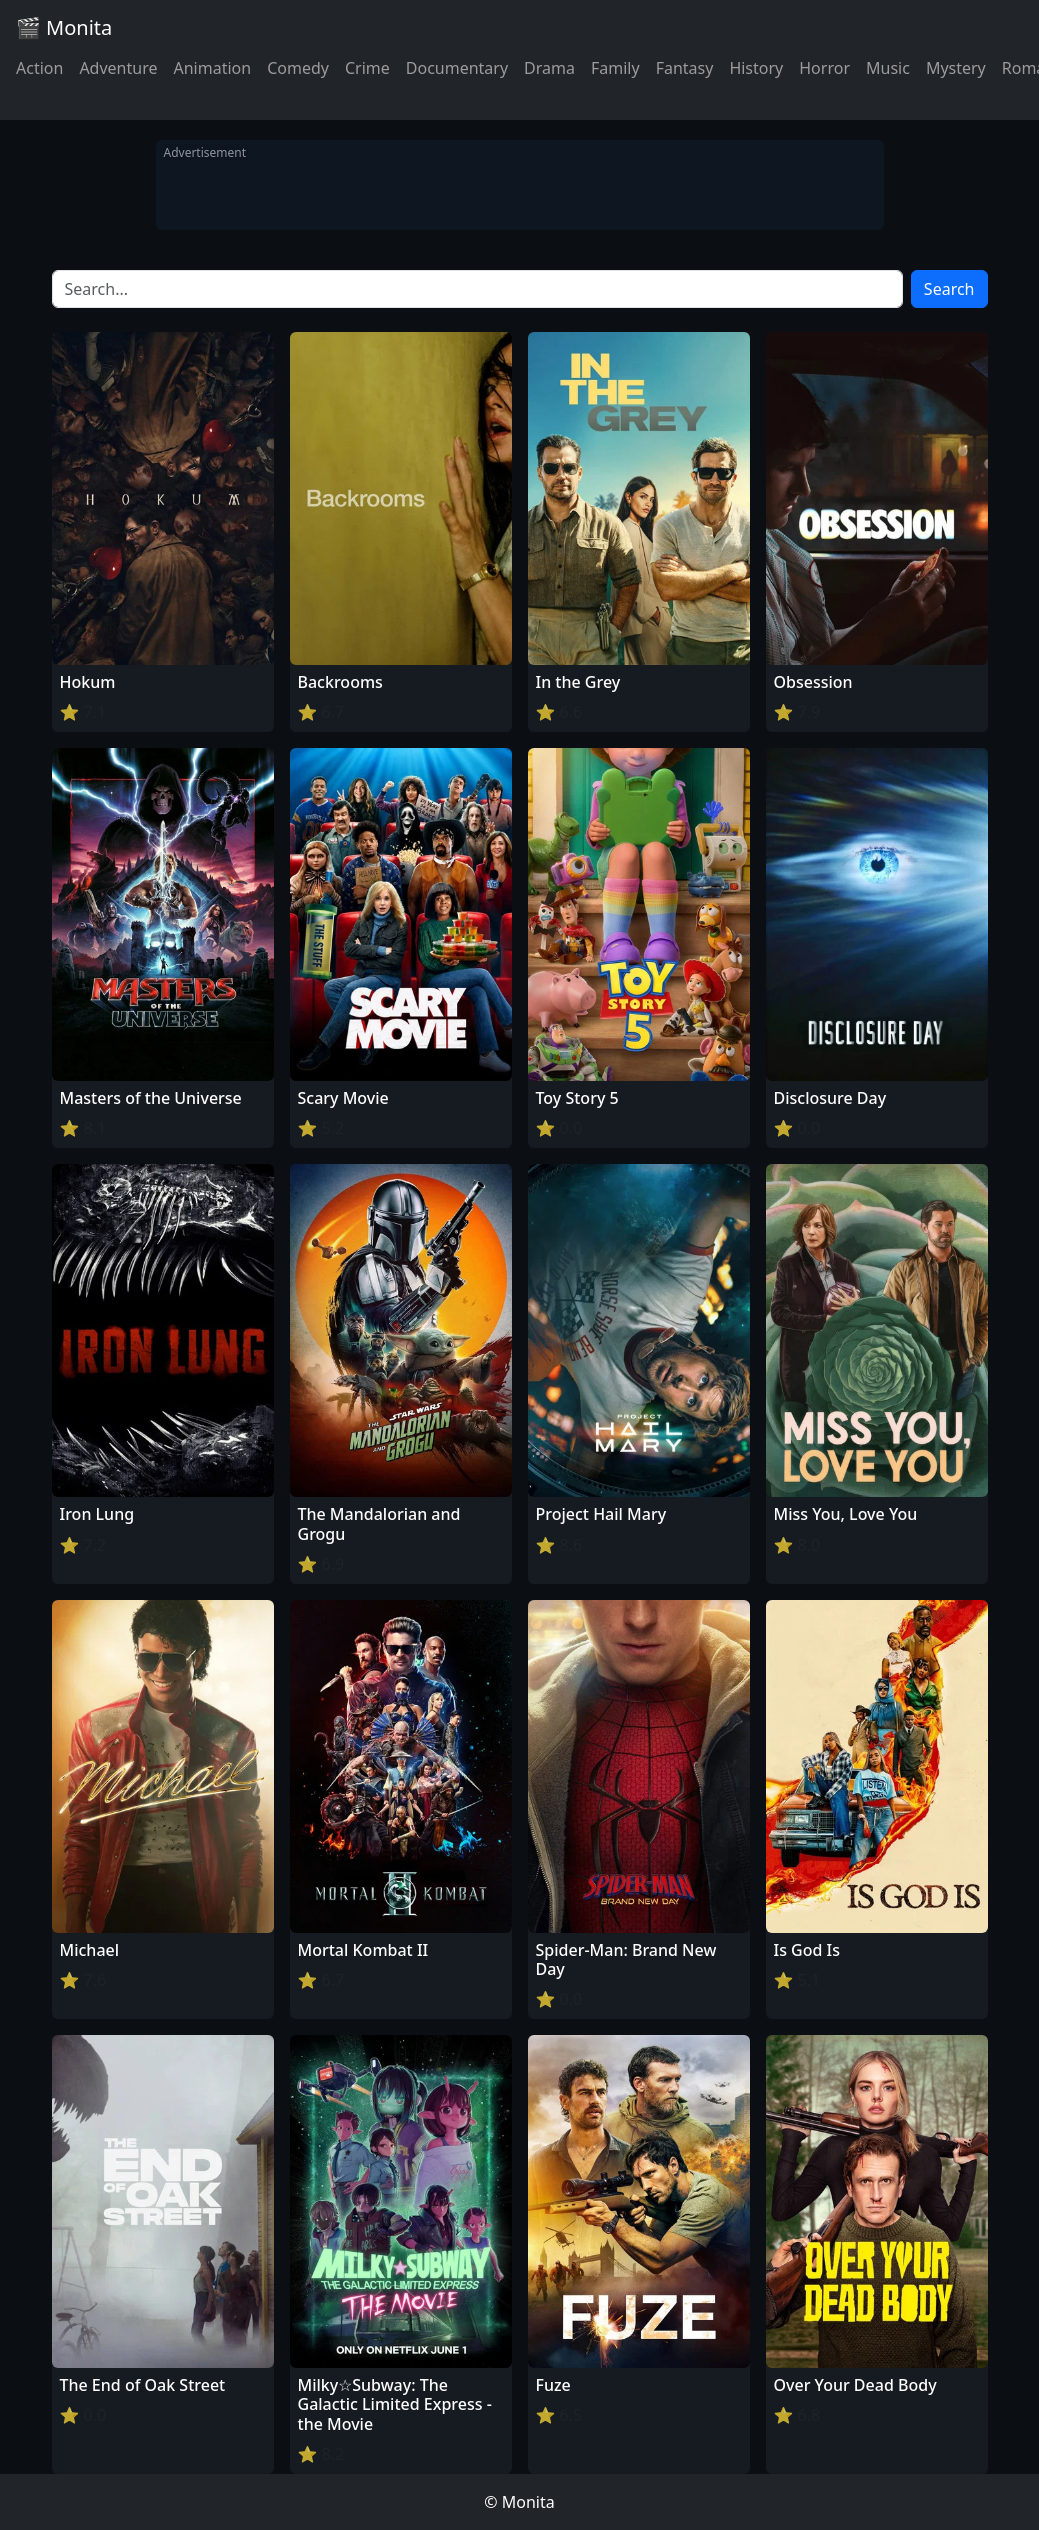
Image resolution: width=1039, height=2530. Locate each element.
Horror (824, 68)
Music (888, 68)
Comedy (298, 68)
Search (949, 289)
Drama (549, 68)
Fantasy (685, 68)
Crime (367, 68)
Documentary (457, 68)
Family (615, 68)
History (756, 68)
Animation (212, 68)
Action (39, 68)
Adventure (118, 68)
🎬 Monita (64, 27)
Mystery (956, 68)
